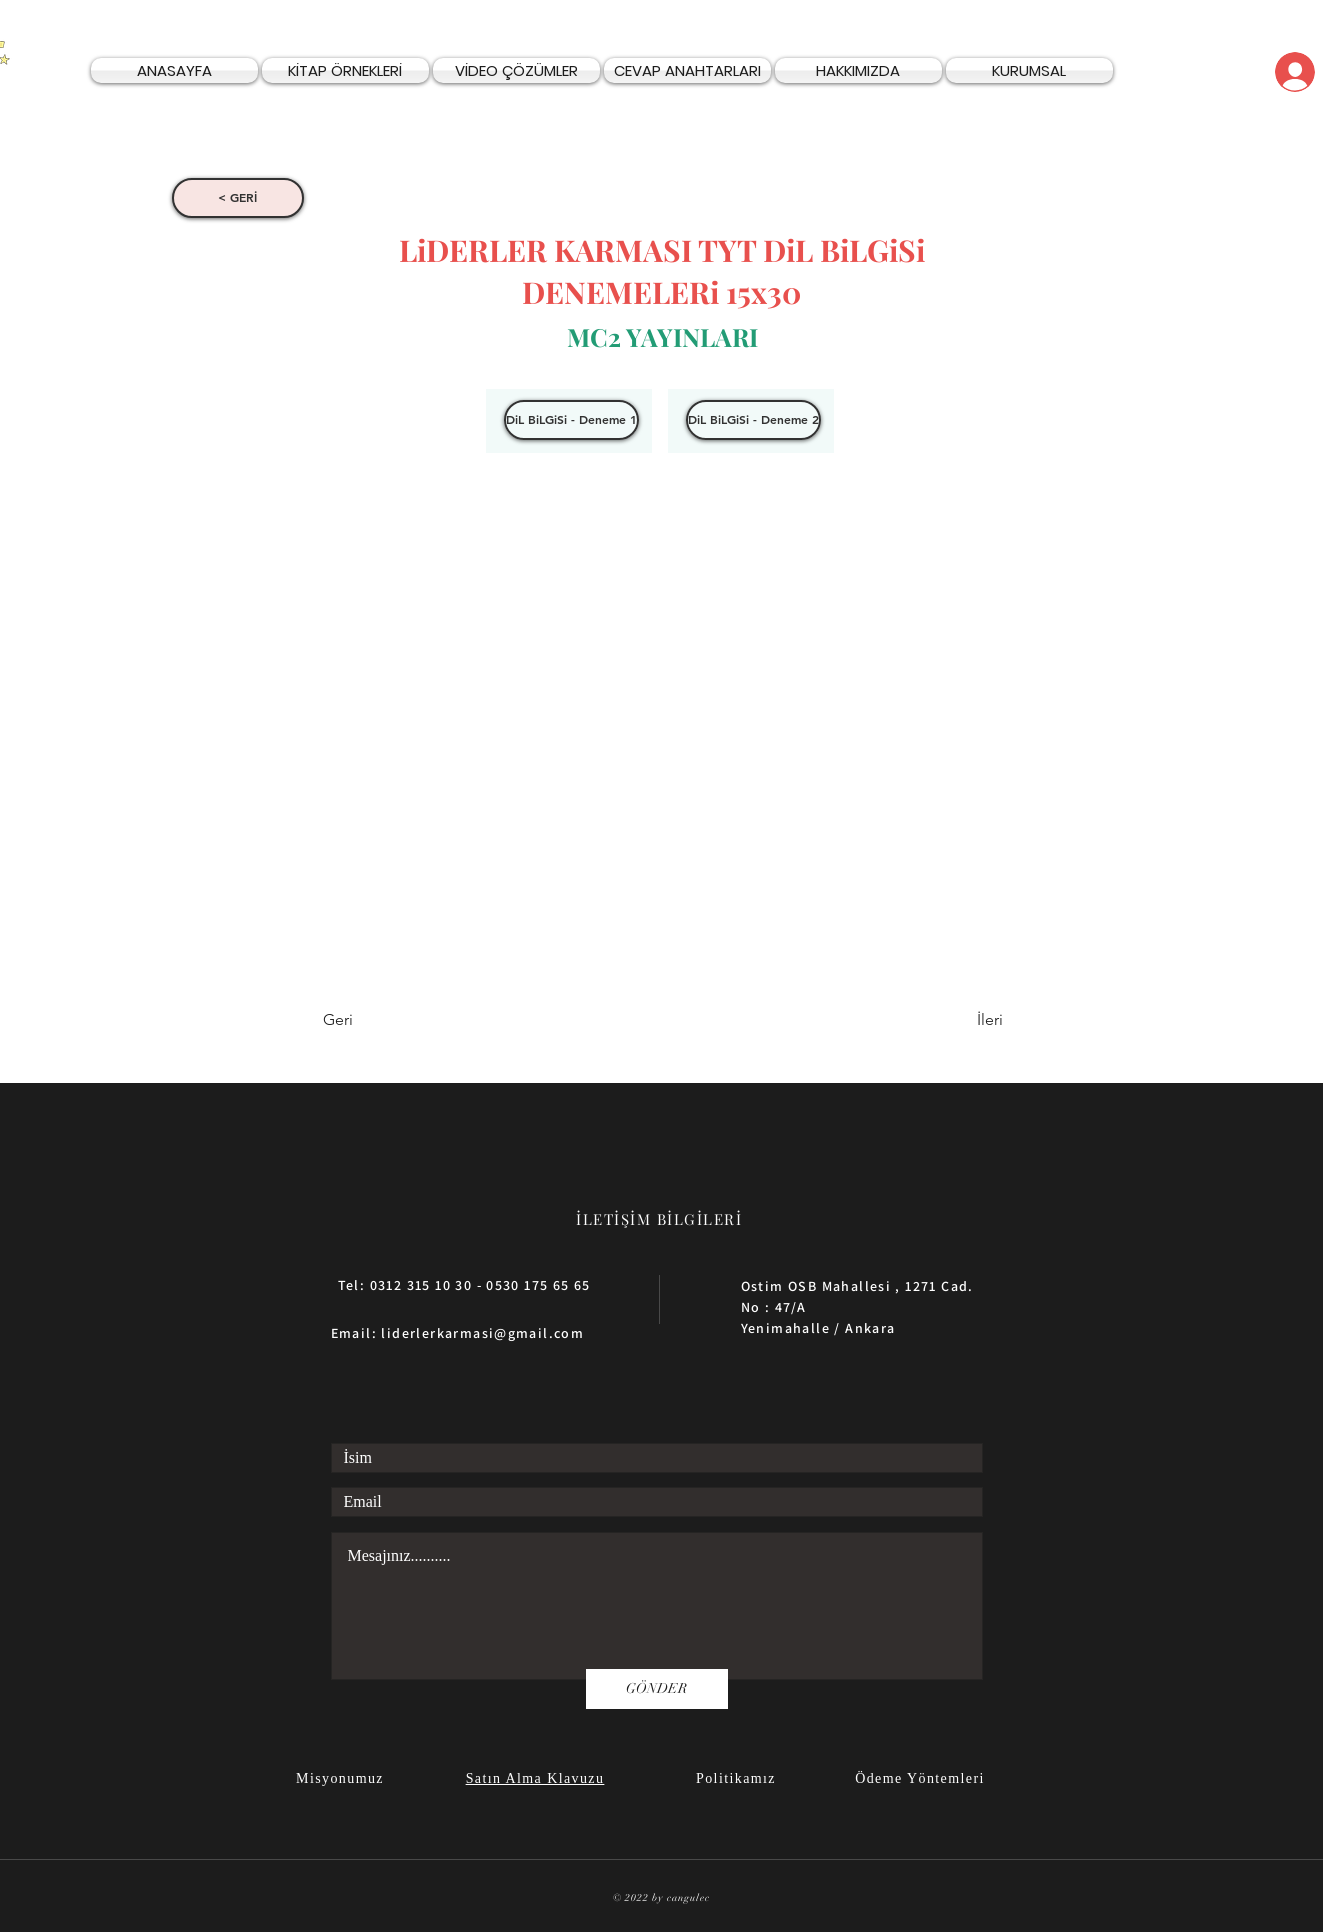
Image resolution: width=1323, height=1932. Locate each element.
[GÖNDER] (657, 1689)
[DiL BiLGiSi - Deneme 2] (753, 420)
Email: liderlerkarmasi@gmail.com (458, 1333)
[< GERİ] (238, 198)
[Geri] (389, 1021)
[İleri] (953, 1021)
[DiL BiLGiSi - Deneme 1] (571, 420)
